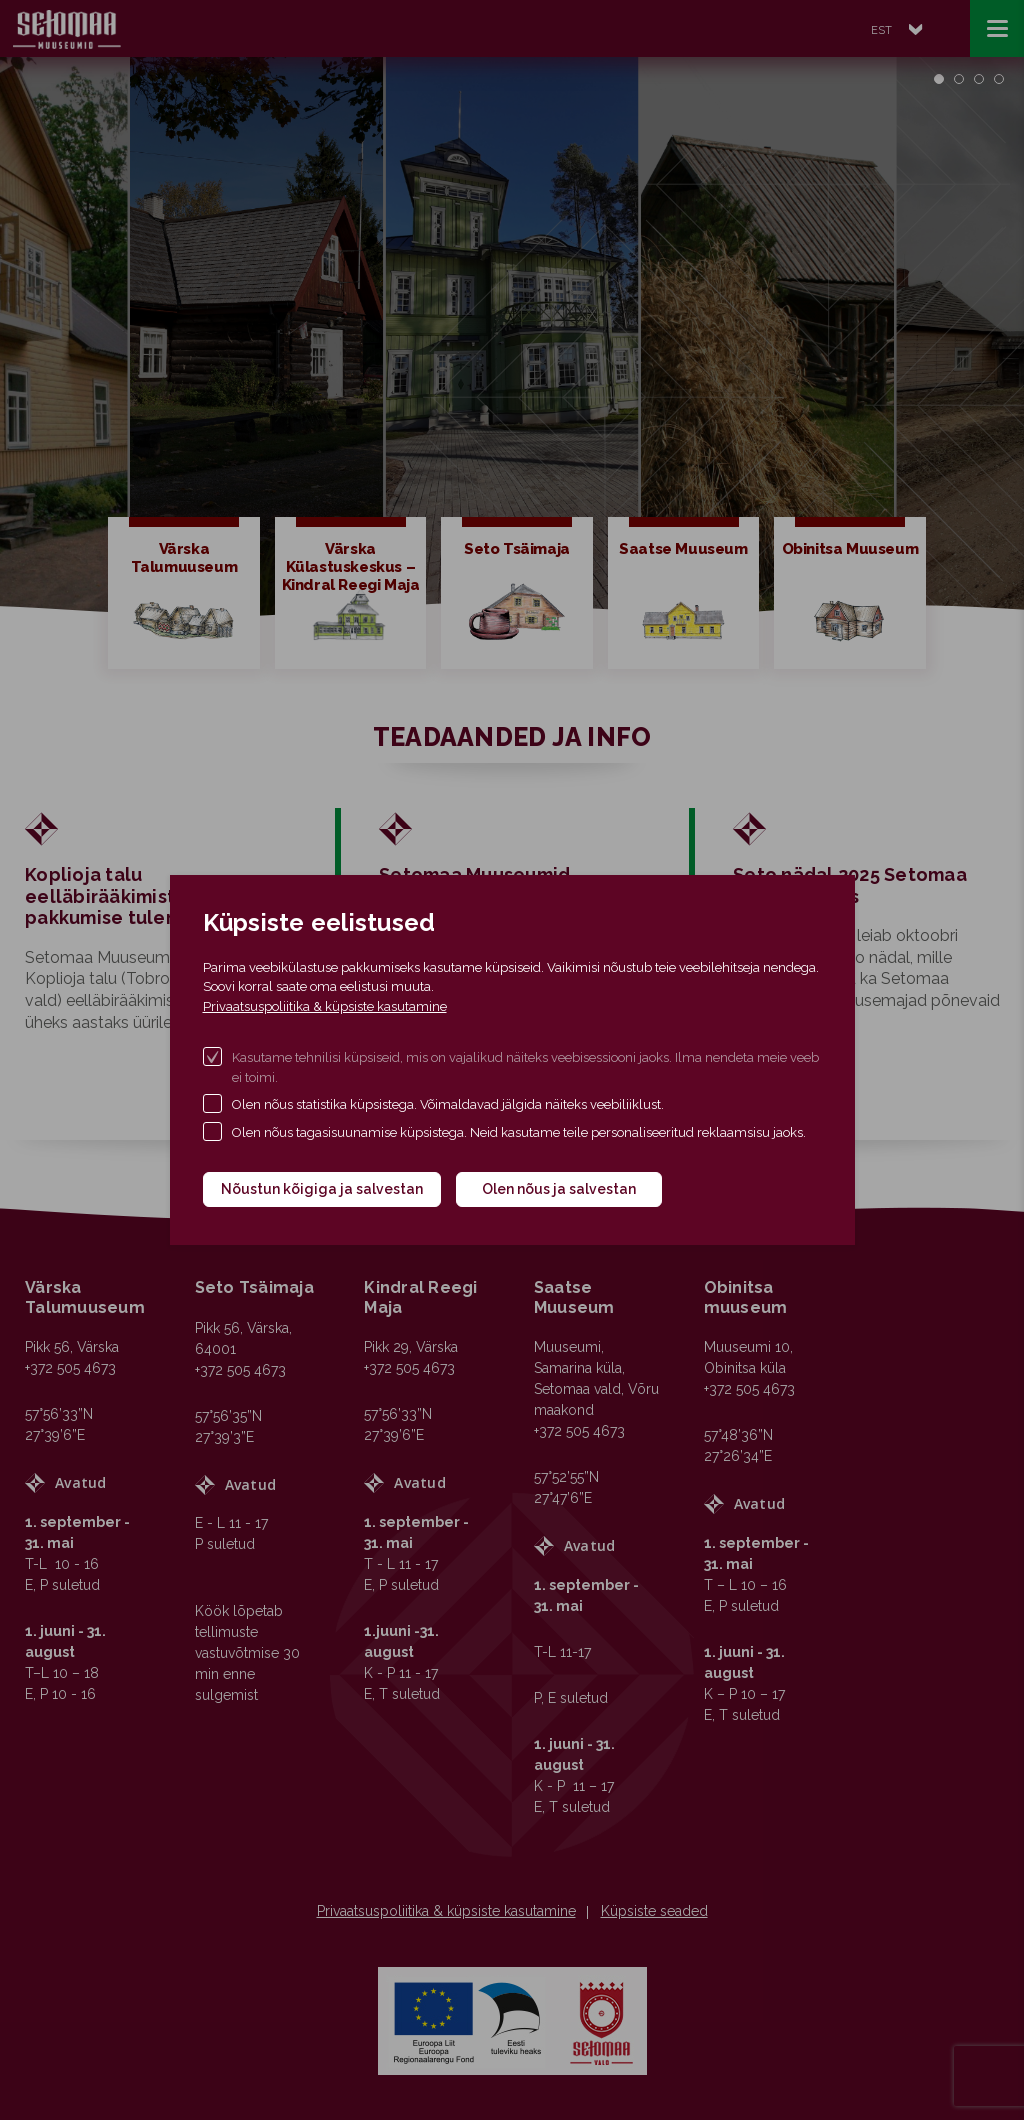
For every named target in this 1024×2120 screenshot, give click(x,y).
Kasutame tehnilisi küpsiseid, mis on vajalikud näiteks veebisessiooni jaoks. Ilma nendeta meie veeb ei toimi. (525, 1067)
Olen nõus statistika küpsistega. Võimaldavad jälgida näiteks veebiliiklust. (448, 1104)
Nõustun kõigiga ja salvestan (322, 1189)
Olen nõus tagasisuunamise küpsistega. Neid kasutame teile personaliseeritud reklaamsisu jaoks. (519, 1132)
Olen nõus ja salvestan (559, 1189)
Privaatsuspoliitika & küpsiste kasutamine (325, 1006)
